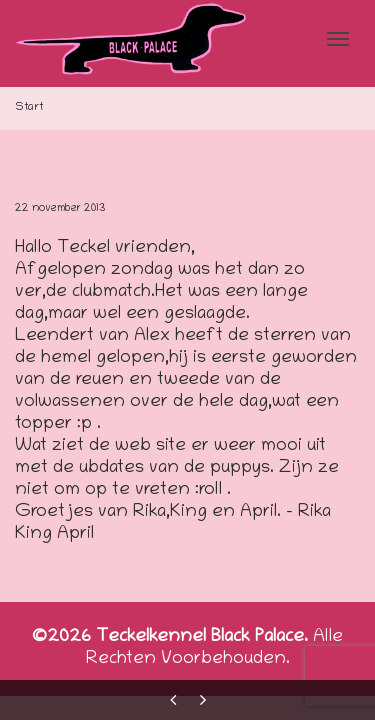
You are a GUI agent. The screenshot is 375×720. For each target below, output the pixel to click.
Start (29, 107)
